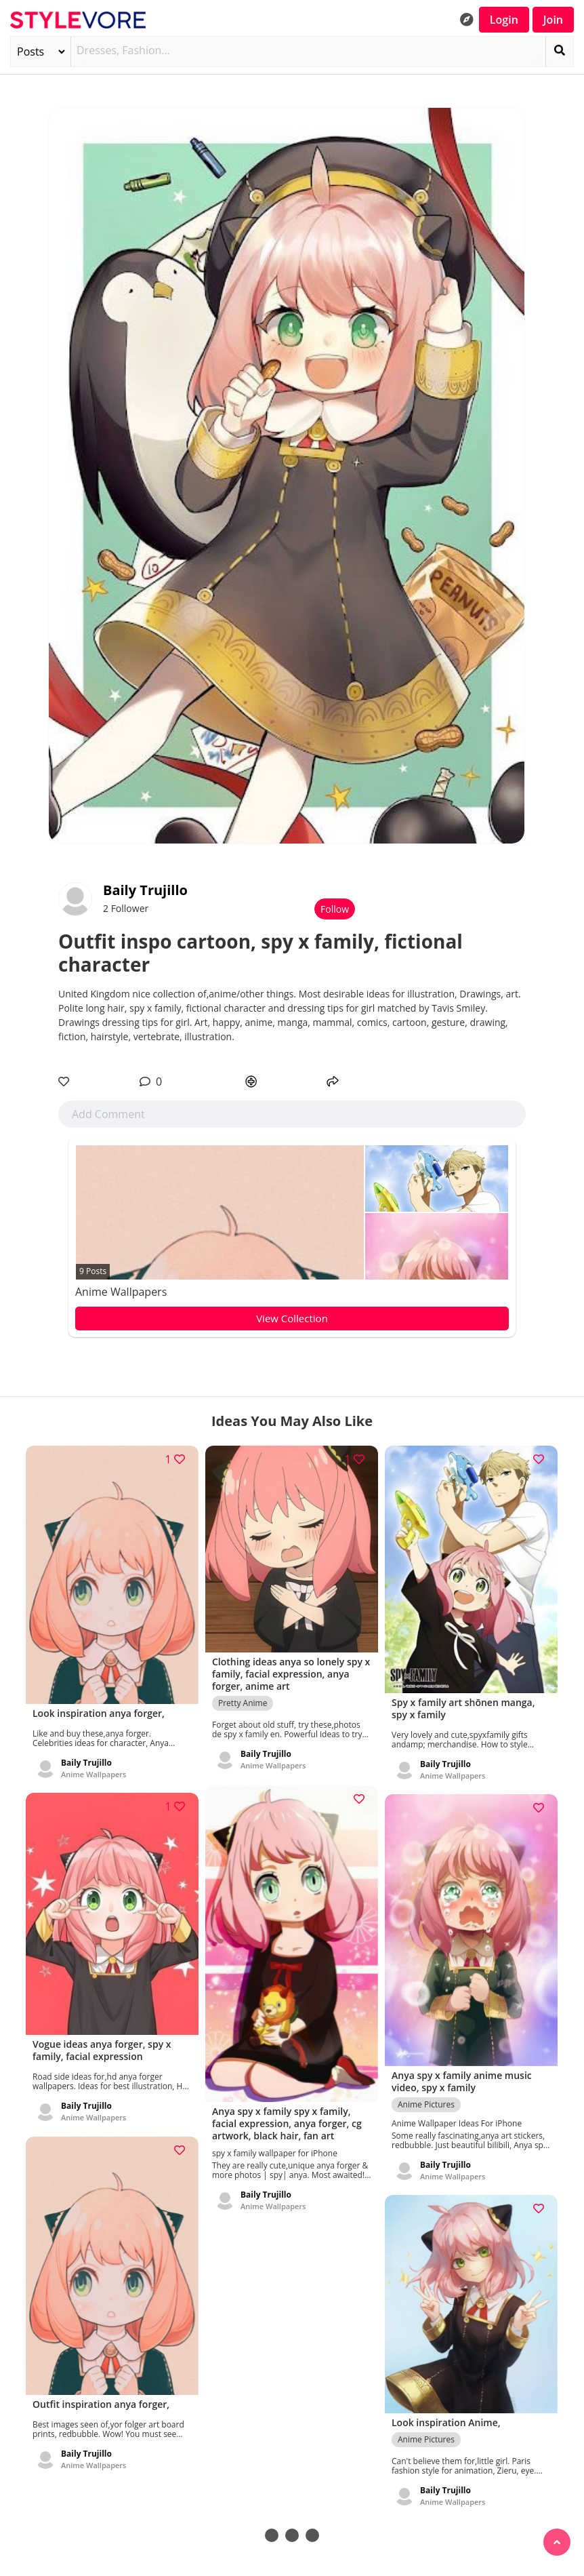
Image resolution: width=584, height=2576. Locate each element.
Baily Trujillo (145, 890)
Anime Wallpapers (121, 1291)
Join (553, 19)
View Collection (292, 1318)
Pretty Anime (242, 1698)
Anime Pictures (426, 2098)
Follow (334, 909)
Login (504, 19)
